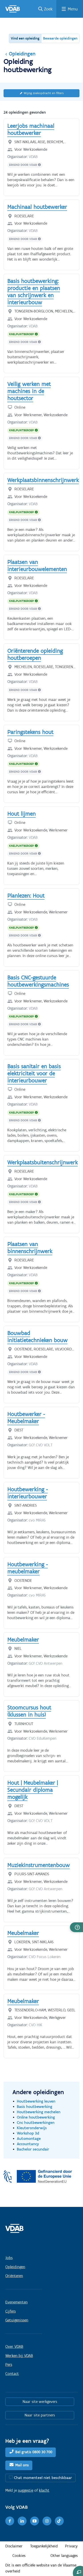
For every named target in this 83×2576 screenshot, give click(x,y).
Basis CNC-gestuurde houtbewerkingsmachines (38, 981)
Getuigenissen (16, 2320)
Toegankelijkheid (44, 2546)
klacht (44, 2490)
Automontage (29, 2138)
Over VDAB (14, 2346)
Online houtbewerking (36, 2117)
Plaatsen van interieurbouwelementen (37, 565)
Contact (12, 2373)
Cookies (18, 2555)
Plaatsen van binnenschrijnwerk (29, 1248)
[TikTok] (59, 2521)
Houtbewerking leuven (36, 2101)
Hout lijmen (21, 813)
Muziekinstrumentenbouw (38, 1865)
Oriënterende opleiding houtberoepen (35, 654)
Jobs (9, 2257)
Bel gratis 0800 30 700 (33, 2451)
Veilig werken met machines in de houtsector (29, 391)
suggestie (25, 2490)
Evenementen (16, 2302)
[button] (76, 1927)
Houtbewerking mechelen (38, 2111)
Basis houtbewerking (34, 2106)
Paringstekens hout (30, 732)
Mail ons (22, 2465)
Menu (73, 9)
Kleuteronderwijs (32, 2127)
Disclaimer (14, 2546)
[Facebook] (9, 2521)
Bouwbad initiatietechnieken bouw (37, 1337)
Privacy (71, 2546)
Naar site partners (40, 2415)
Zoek (48, 9)
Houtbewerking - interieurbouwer (27, 1493)
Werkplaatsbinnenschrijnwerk (43, 480)
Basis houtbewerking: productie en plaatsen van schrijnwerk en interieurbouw (33, 291)
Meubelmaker (23, 1639)
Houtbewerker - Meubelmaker (26, 1418)
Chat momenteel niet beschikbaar (43, 2477)
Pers (8, 2364)
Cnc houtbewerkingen (35, 2122)
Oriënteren (14, 2275)
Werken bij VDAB (19, 2355)
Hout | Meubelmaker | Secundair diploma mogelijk (32, 1789)
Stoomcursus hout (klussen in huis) (29, 1711)
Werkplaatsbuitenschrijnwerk (42, 1162)
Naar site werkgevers (40, 2401)
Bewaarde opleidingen (60, 38)
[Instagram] (46, 2521)
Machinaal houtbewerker (37, 206)
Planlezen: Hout (25, 895)
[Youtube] (34, 2521)
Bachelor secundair (33, 2149)
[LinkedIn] (22, 2521)
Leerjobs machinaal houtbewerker (30, 129)
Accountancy (28, 2143)
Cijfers (10, 2311)
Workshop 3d (28, 2133)
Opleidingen (19, 53)
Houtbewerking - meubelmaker (27, 1568)
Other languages (64, 2555)
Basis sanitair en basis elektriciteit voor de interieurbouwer (34, 1073)
